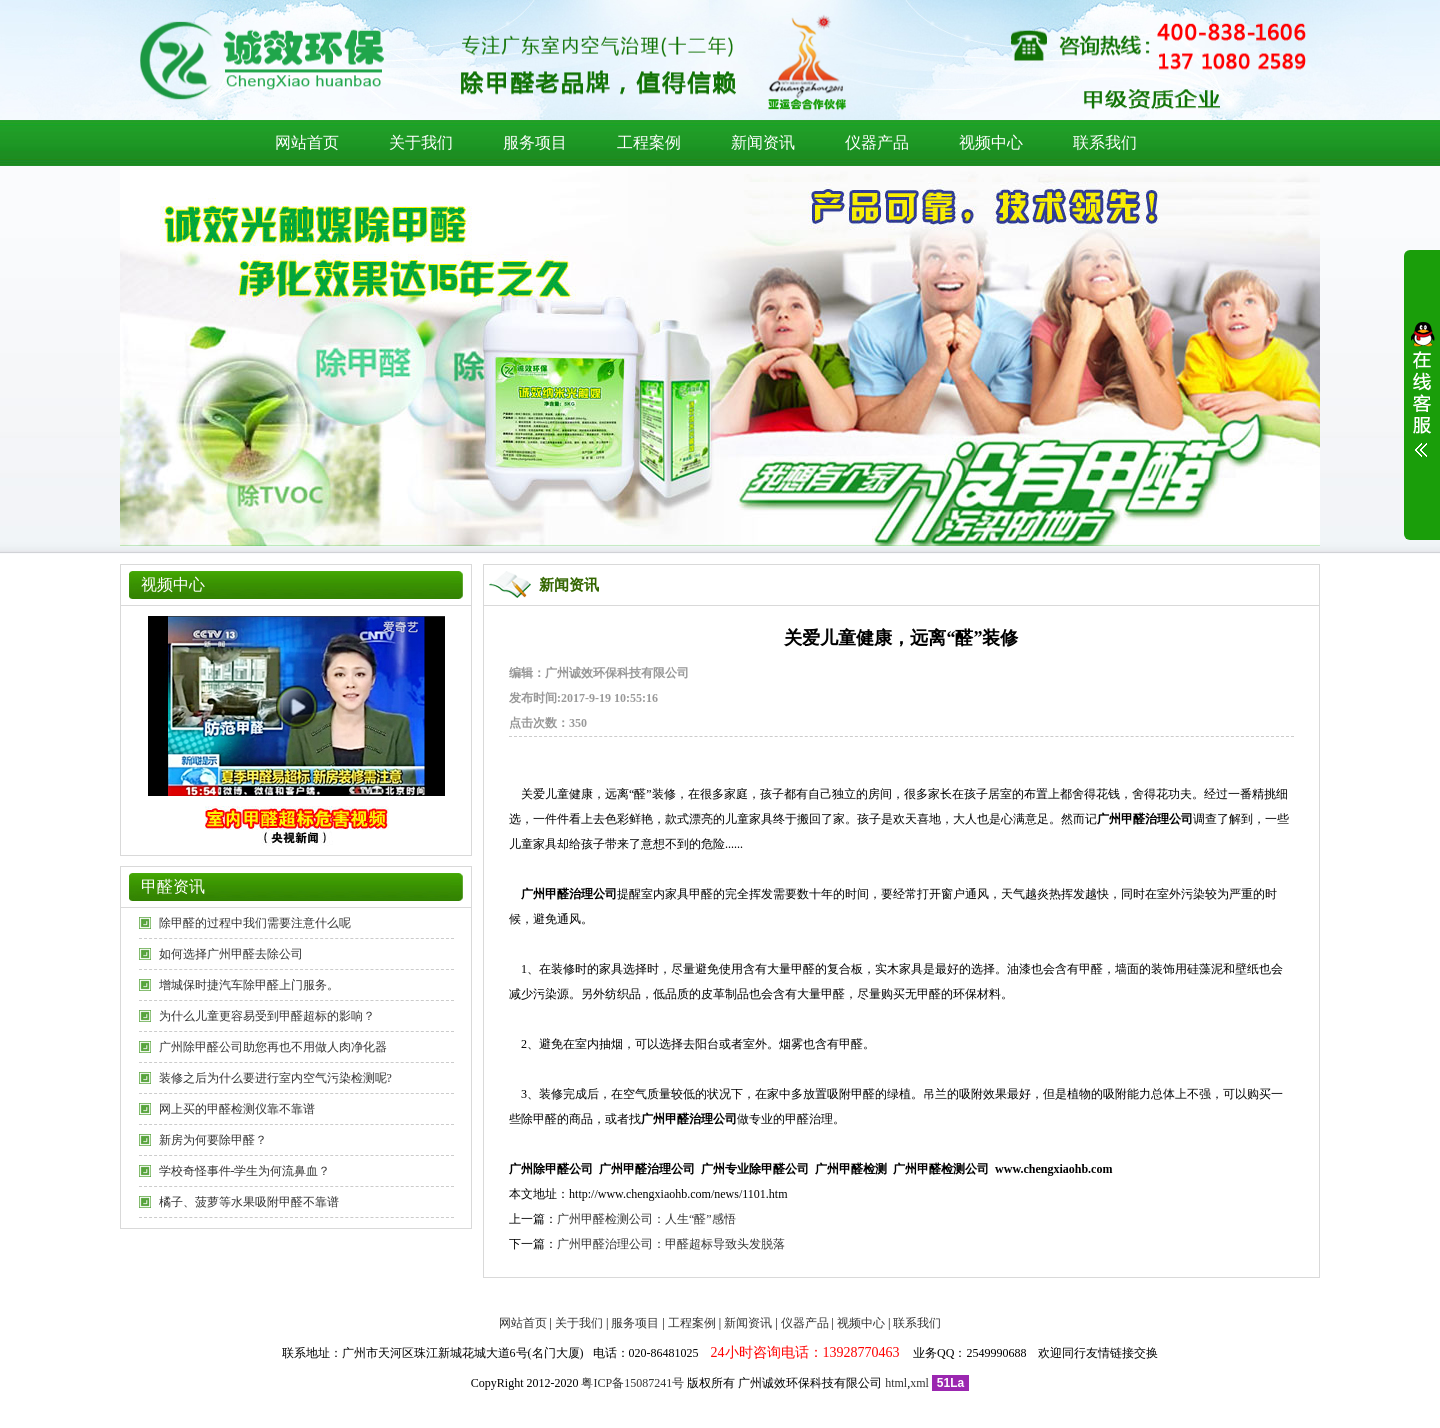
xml (919, 1383)
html (896, 1383)
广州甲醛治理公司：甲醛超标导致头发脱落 (671, 1244)
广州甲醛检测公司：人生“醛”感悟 (646, 1219)
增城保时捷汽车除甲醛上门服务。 (249, 985)
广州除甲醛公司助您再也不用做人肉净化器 (273, 1047)
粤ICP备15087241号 (632, 1383)
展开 (1422, 402)
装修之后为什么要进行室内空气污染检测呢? (275, 1078)
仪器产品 (877, 142)
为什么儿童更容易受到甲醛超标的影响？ (267, 1016)
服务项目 (535, 142)
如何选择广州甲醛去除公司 (231, 954)
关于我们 (421, 142)
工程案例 (649, 142)
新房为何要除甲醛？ (213, 1140)
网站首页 (307, 142)
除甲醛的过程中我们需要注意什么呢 (255, 923)
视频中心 (991, 142)
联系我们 (1105, 142)
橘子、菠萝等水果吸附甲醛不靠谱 (249, 1202)
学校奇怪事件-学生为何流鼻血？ (245, 1171)
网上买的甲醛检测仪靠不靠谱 (237, 1109)
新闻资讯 (763, 142)
